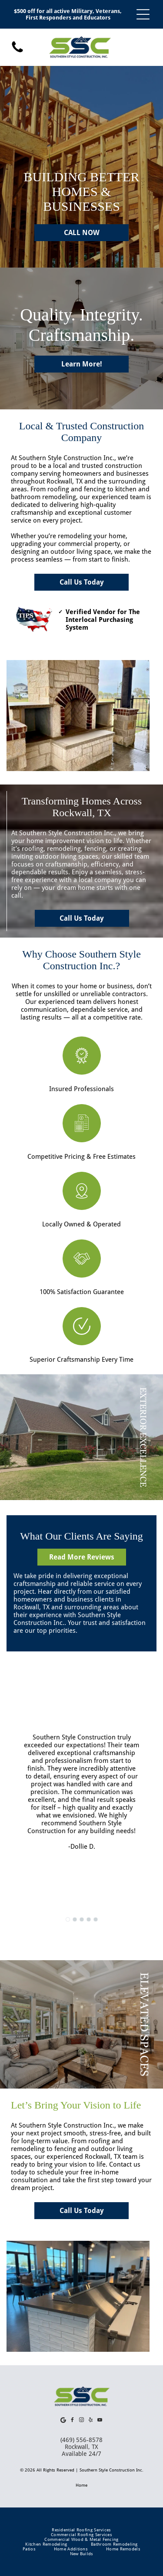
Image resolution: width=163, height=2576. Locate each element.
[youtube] (99, 2421)
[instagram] (81, 2421)
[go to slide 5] (95, 1919)
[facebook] (72, 2421)
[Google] (63, 2421)
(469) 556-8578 (81, 2439)
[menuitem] (81, 2529)
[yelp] (90, 2421)
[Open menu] (143, 14)
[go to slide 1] (68, 1919)
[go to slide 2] (75, 1919)
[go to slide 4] (88, 1919)
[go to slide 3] (81, 1919)
